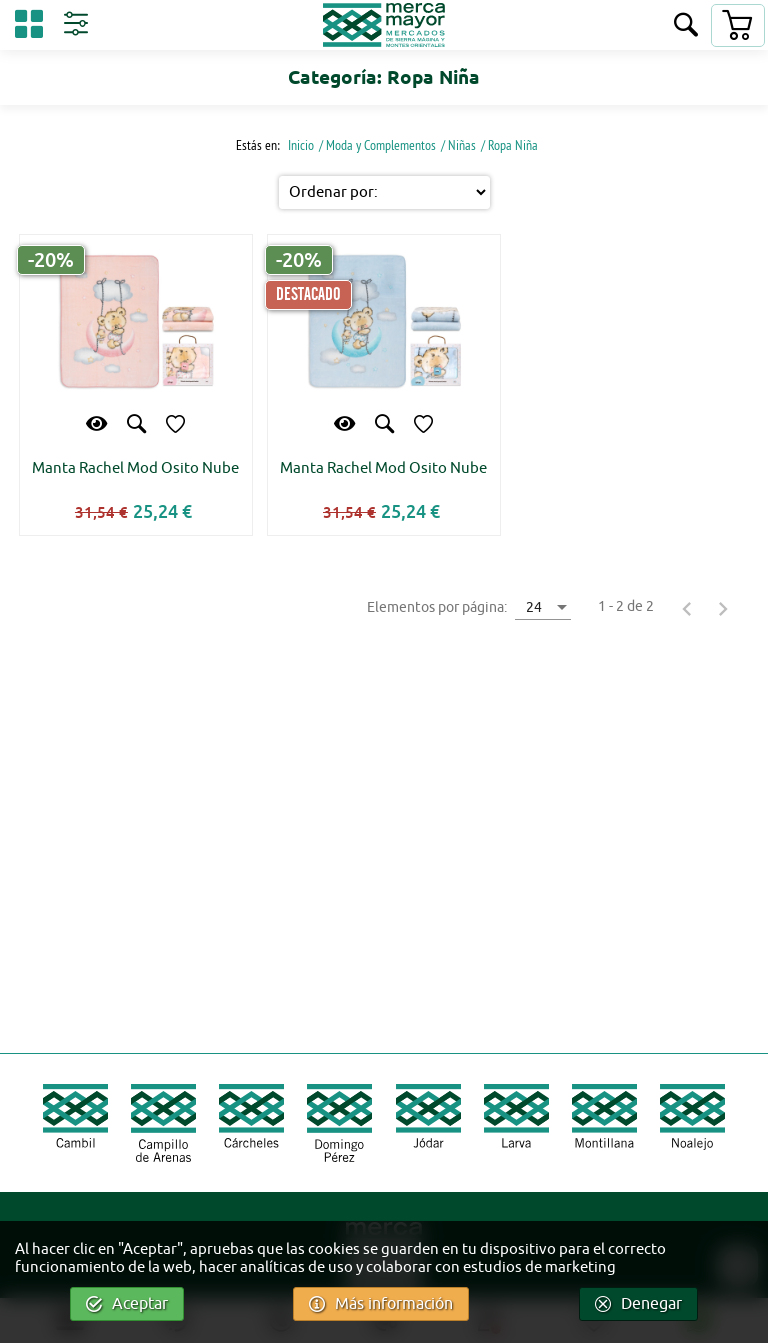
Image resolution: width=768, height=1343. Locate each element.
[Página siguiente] (723, 608)
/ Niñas (458, 145)
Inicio (299, 145)
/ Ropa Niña (509, 145)
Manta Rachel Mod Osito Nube (135, 468)
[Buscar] (686, 26)
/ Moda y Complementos (377, 145)
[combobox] (543, 606)
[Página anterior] (687, 608)
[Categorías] (29, 27)
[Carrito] (737, 25)
